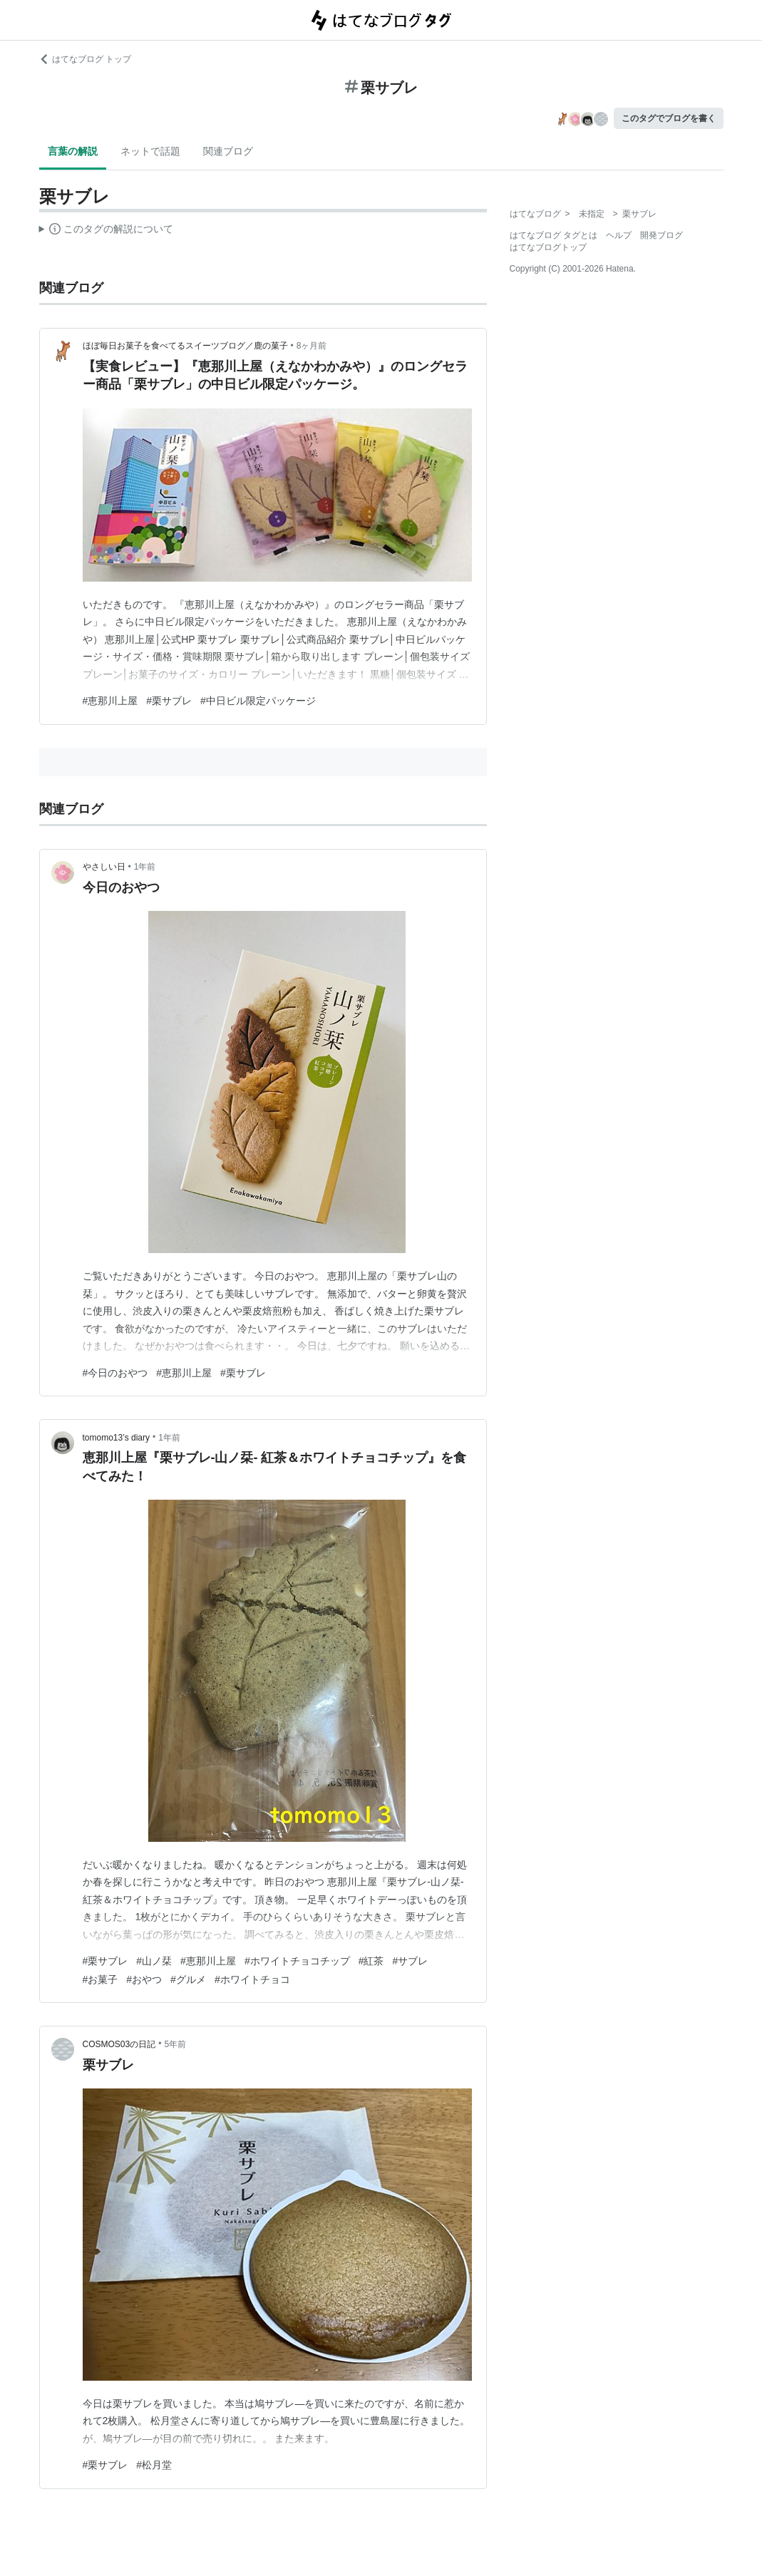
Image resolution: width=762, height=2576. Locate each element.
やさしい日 (104, 867)
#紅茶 (371, 1961)
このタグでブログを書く (669, 118)
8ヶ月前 (312, 346)
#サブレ (410, 1961)
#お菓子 (100, 1979)
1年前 (145, 867)
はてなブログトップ (548, 247)
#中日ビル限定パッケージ (258, 700)
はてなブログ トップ (85, 59)
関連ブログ (228, 151)
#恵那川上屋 (110, 700)
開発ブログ (661, 235)
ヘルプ (619, 235)
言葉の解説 (73, 151)
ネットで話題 (150, 151)
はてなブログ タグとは (553, 235)
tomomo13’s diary (116, 1438)
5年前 (175, 2044)
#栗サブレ (169, 700)
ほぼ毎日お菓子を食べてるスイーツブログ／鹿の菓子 (185, 346)
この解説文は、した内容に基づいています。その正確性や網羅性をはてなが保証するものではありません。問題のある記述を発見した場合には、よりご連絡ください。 (106, 231)
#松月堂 (154, 2465)
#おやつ (144, 1979)
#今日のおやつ (115, 1373)
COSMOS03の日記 (119, 2044)
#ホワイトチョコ (252, 1979)
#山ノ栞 (154, 1961)
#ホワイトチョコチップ (297, 1961)
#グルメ (188, 1979)
